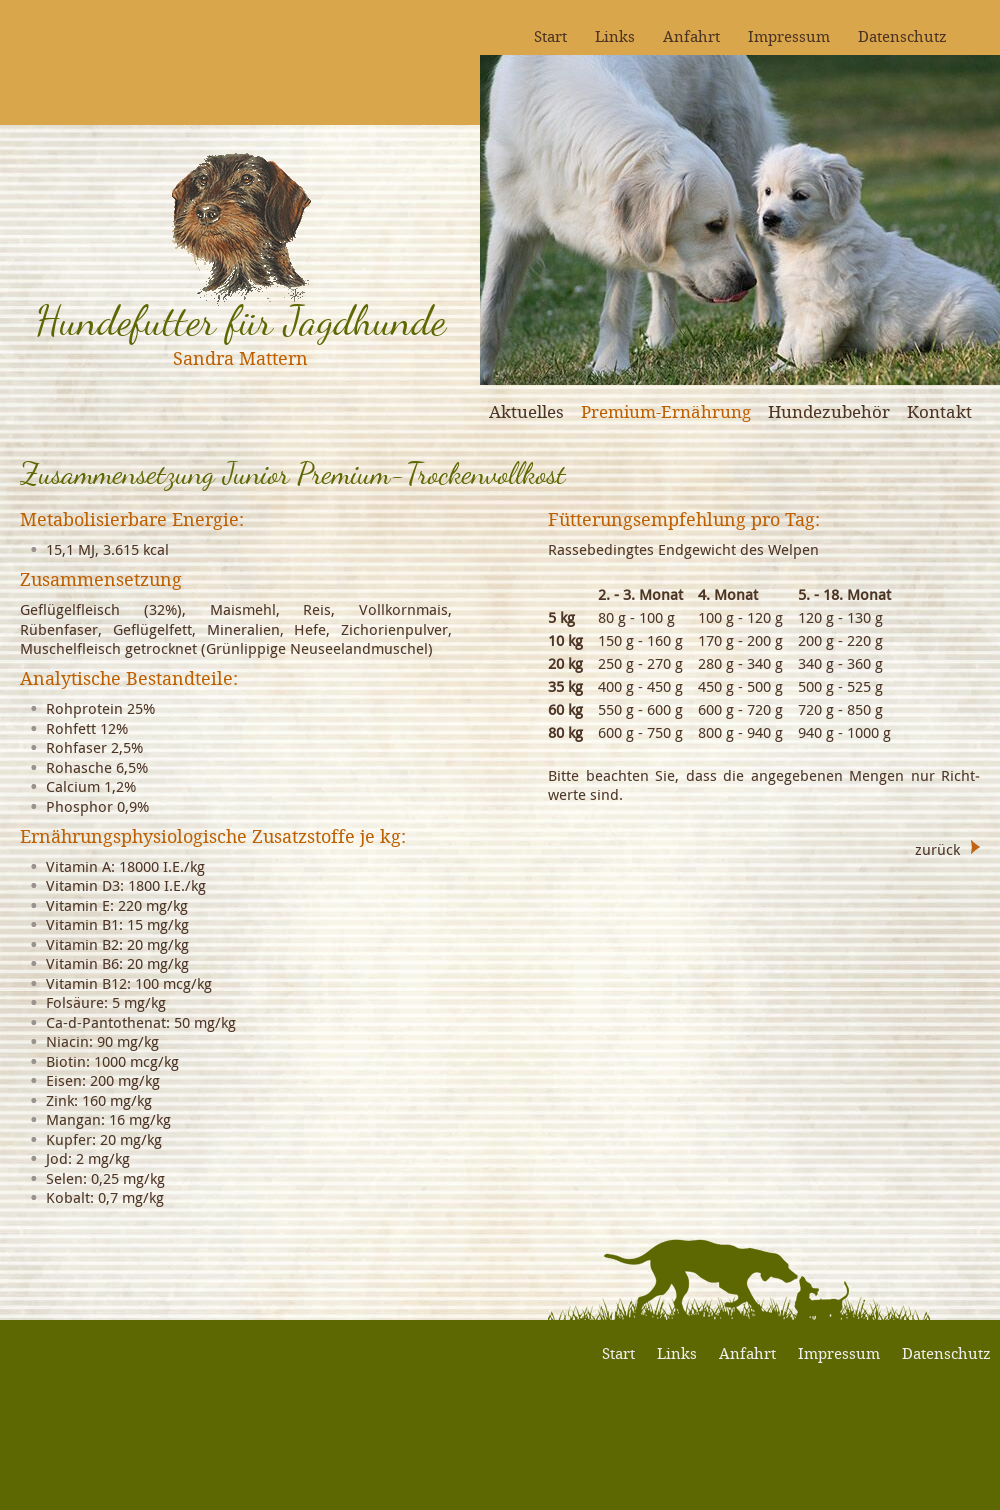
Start (550, 36)
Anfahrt (691, 36)
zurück (937, 848)
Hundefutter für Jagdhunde (240, 321)
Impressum (789, 36)
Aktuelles (526, 411)
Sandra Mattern (240, 358)
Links (615, 36)
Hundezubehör (829, 411)
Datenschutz (902, 36)
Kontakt (939, 411)
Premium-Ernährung (666, 411)
